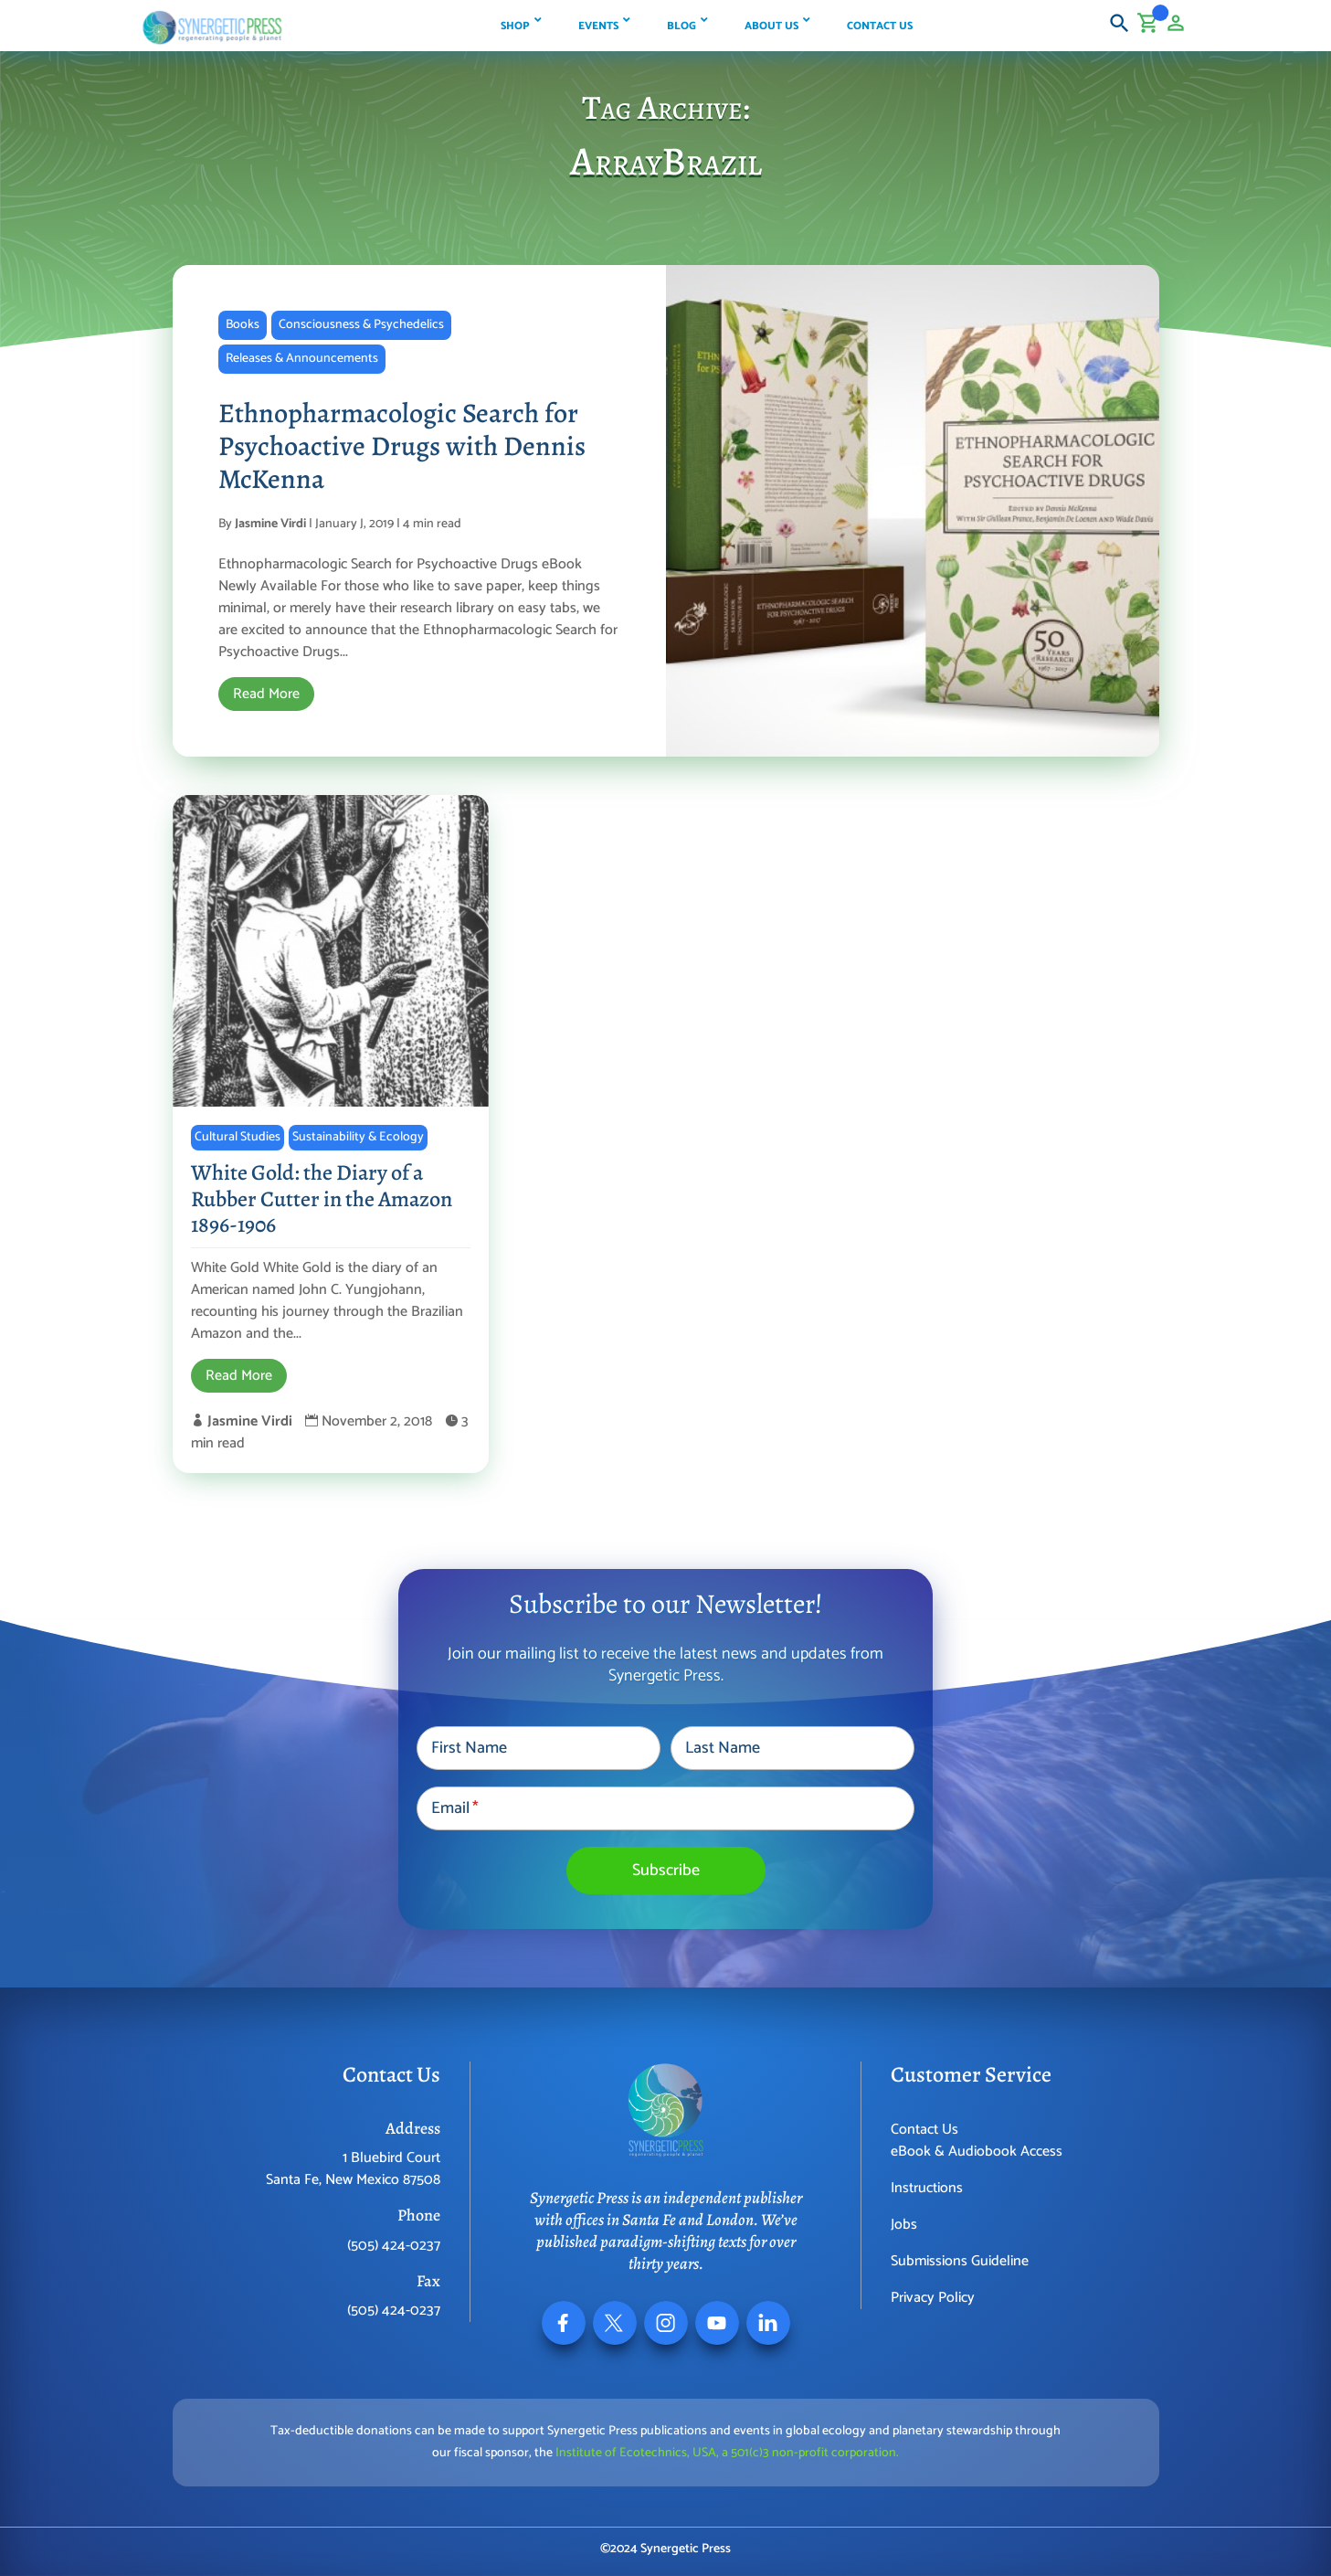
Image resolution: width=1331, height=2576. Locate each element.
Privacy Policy (933, 2297)
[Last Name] (792, 1748)
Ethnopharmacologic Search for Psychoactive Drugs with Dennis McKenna (402, 446)
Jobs (904, 2224)
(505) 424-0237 (393, 2245)
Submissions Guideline (960, 2261)
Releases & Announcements (302, 358)
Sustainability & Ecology (358, 1137)
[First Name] (538, 1748)
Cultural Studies (237, 1137)
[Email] (665, 1808)
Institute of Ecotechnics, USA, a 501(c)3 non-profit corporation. (727, 2453)
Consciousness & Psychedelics (361, 324)
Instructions (927, 2188)
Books (242, 324)
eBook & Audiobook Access (976, 2151)
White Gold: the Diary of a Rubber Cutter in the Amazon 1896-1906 (321, 1199)
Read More (266, 694)
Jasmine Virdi (270, 524)
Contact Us (924, 2129)
